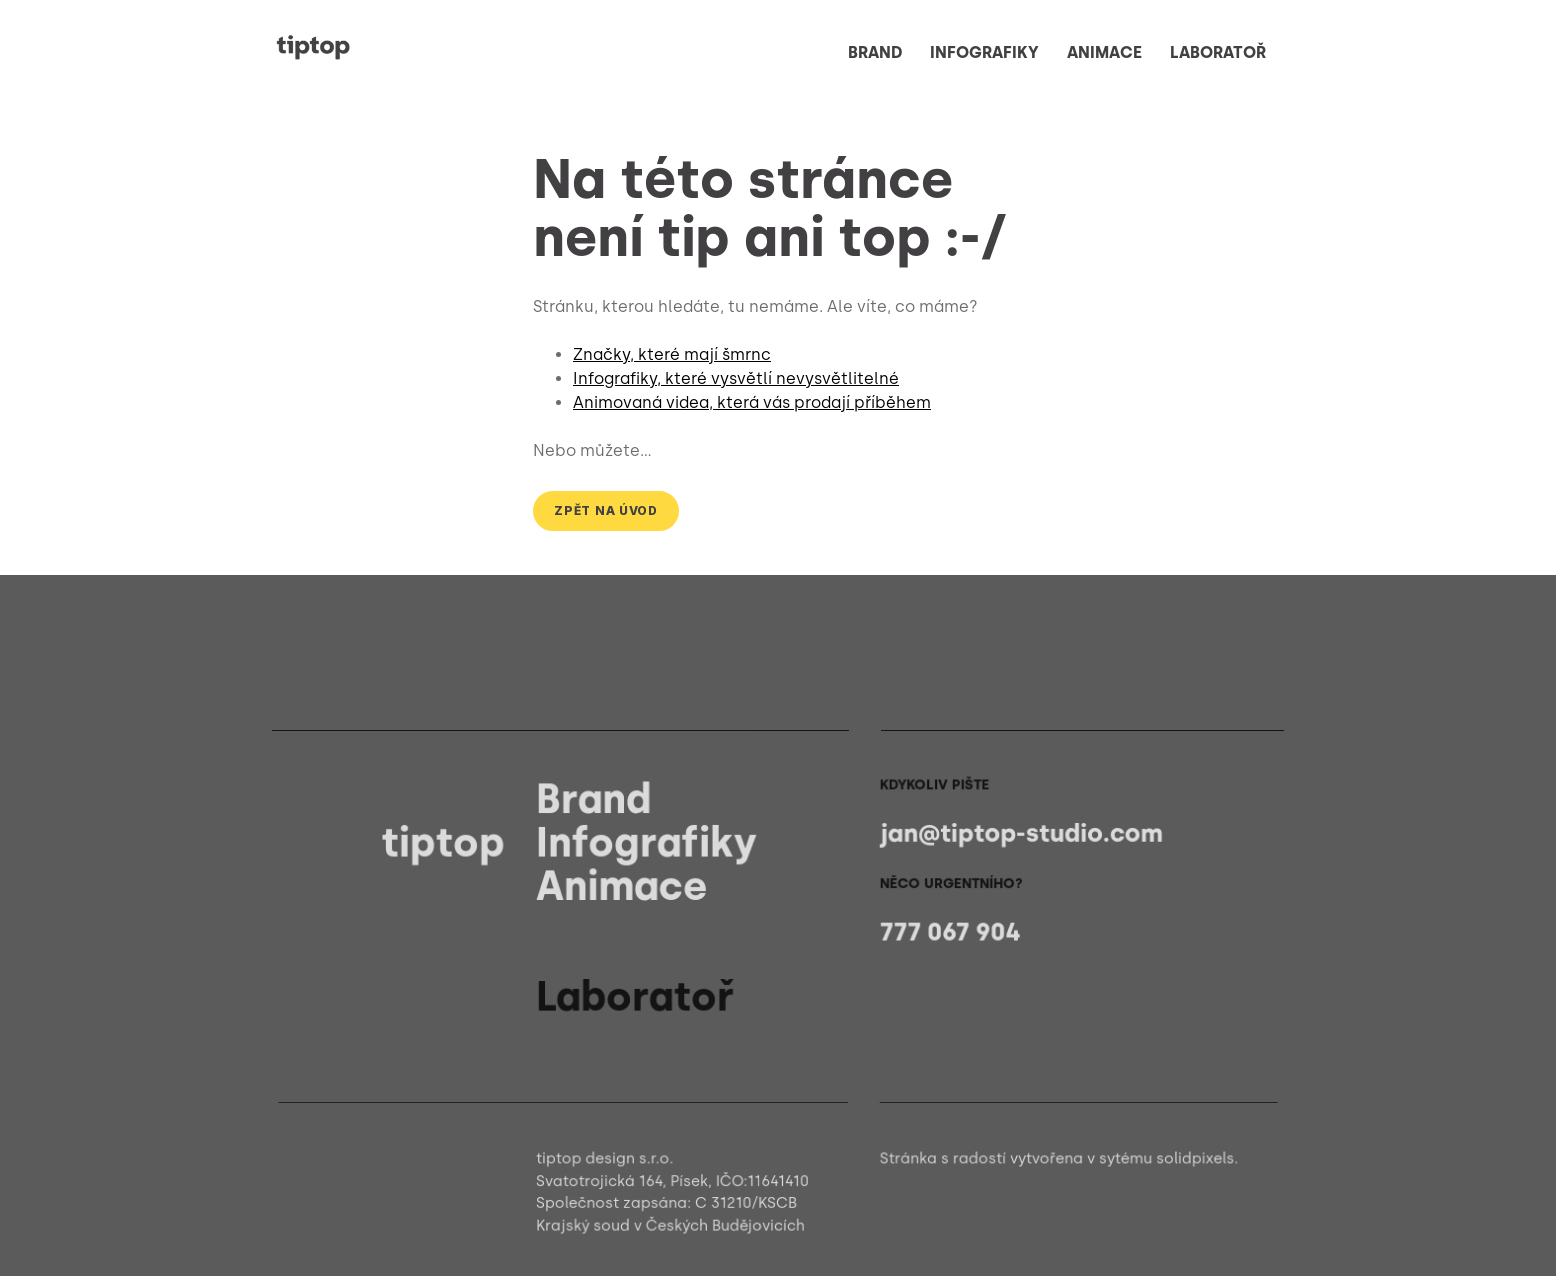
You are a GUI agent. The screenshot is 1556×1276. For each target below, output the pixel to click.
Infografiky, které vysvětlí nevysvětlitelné (736, 378)
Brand (596, 799)
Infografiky (649, 842)
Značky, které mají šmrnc (672, 354)
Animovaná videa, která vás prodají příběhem (752, 402)
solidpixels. (1190, 1158)
